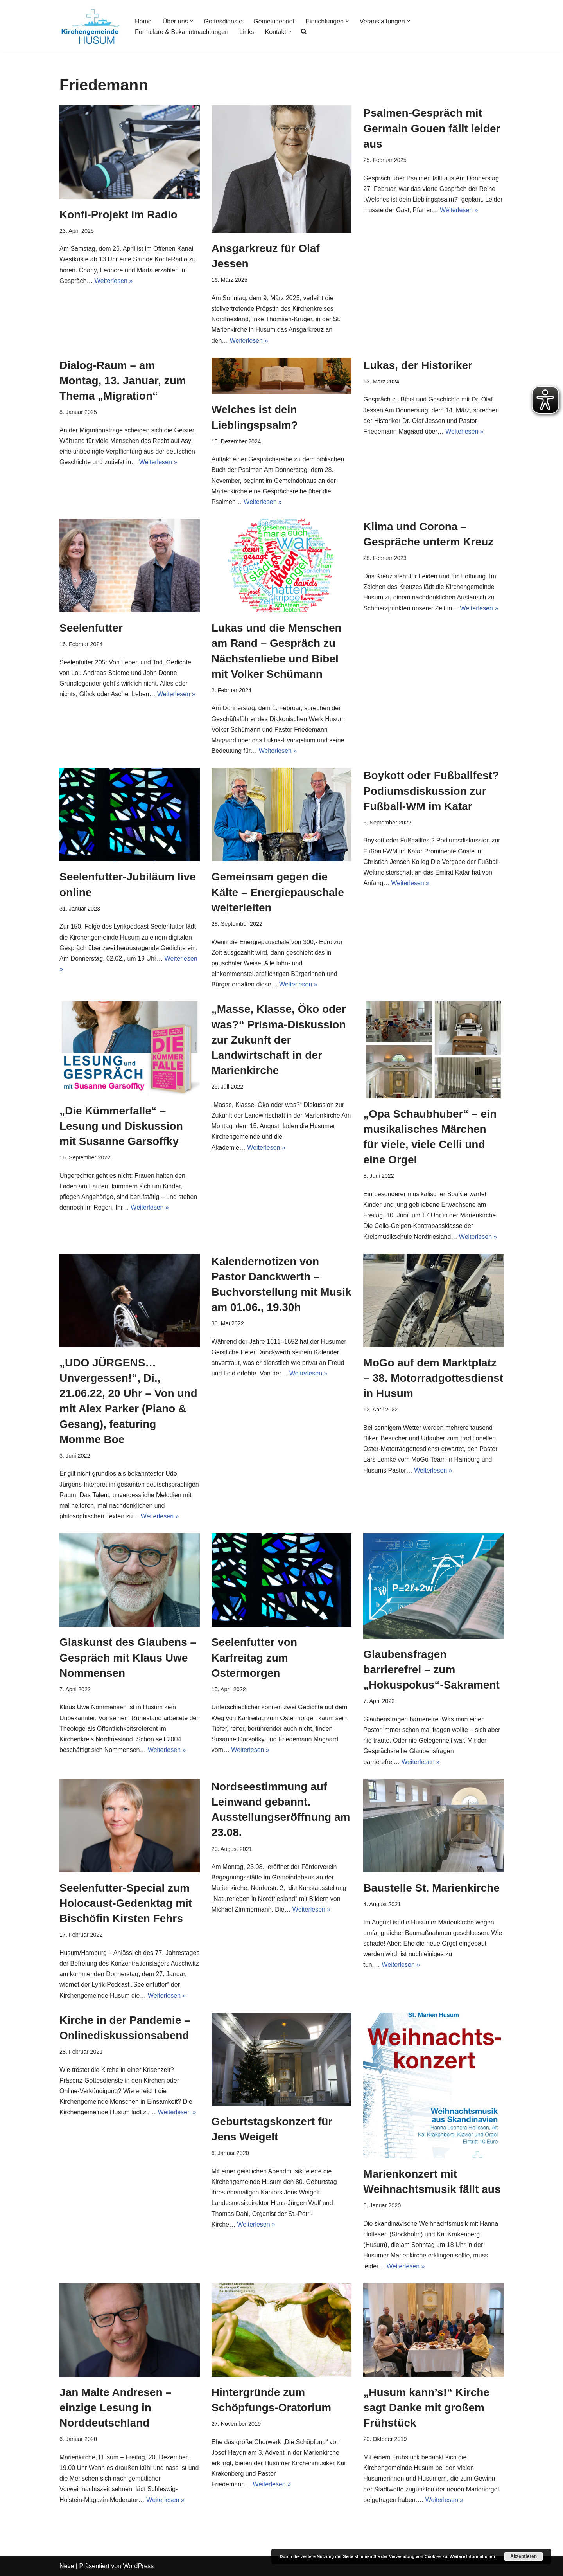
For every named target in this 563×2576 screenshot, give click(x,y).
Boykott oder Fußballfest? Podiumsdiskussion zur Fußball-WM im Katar (431, 790)
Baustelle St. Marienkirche (431, 1888)
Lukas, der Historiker (417, 365)
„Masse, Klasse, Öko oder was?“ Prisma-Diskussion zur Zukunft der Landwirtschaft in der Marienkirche (279, 1039)
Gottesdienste (223, 21)
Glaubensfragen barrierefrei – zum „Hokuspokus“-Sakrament (431, 1669)
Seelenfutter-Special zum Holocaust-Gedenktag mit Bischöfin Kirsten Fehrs (125, 1903)
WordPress (138, 2566)
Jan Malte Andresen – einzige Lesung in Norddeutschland (115, 2407)
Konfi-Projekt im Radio (118, 215)
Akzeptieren (523, 2556)
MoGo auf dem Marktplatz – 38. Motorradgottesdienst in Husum (433, 1378)
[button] (191, 21)
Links (246, 32)
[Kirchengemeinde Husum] (90, 26)
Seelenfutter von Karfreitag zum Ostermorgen (254, 1657)
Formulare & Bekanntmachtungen (181, 32)
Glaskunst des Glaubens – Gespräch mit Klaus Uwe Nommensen (127, 1657)
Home (143, 21)
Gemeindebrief (273, 21)
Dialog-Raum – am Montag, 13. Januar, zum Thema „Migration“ (122, 380)
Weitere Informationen (472, 2556)
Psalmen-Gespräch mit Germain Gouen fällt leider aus (431, 128)
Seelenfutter (91, 628)
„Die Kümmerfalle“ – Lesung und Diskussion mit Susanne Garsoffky (121, 1126)
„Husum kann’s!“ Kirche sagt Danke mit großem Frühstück (426, 2407)
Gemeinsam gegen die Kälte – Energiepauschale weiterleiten (278, 892)
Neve (66, 2566)
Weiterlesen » (114, 280)
